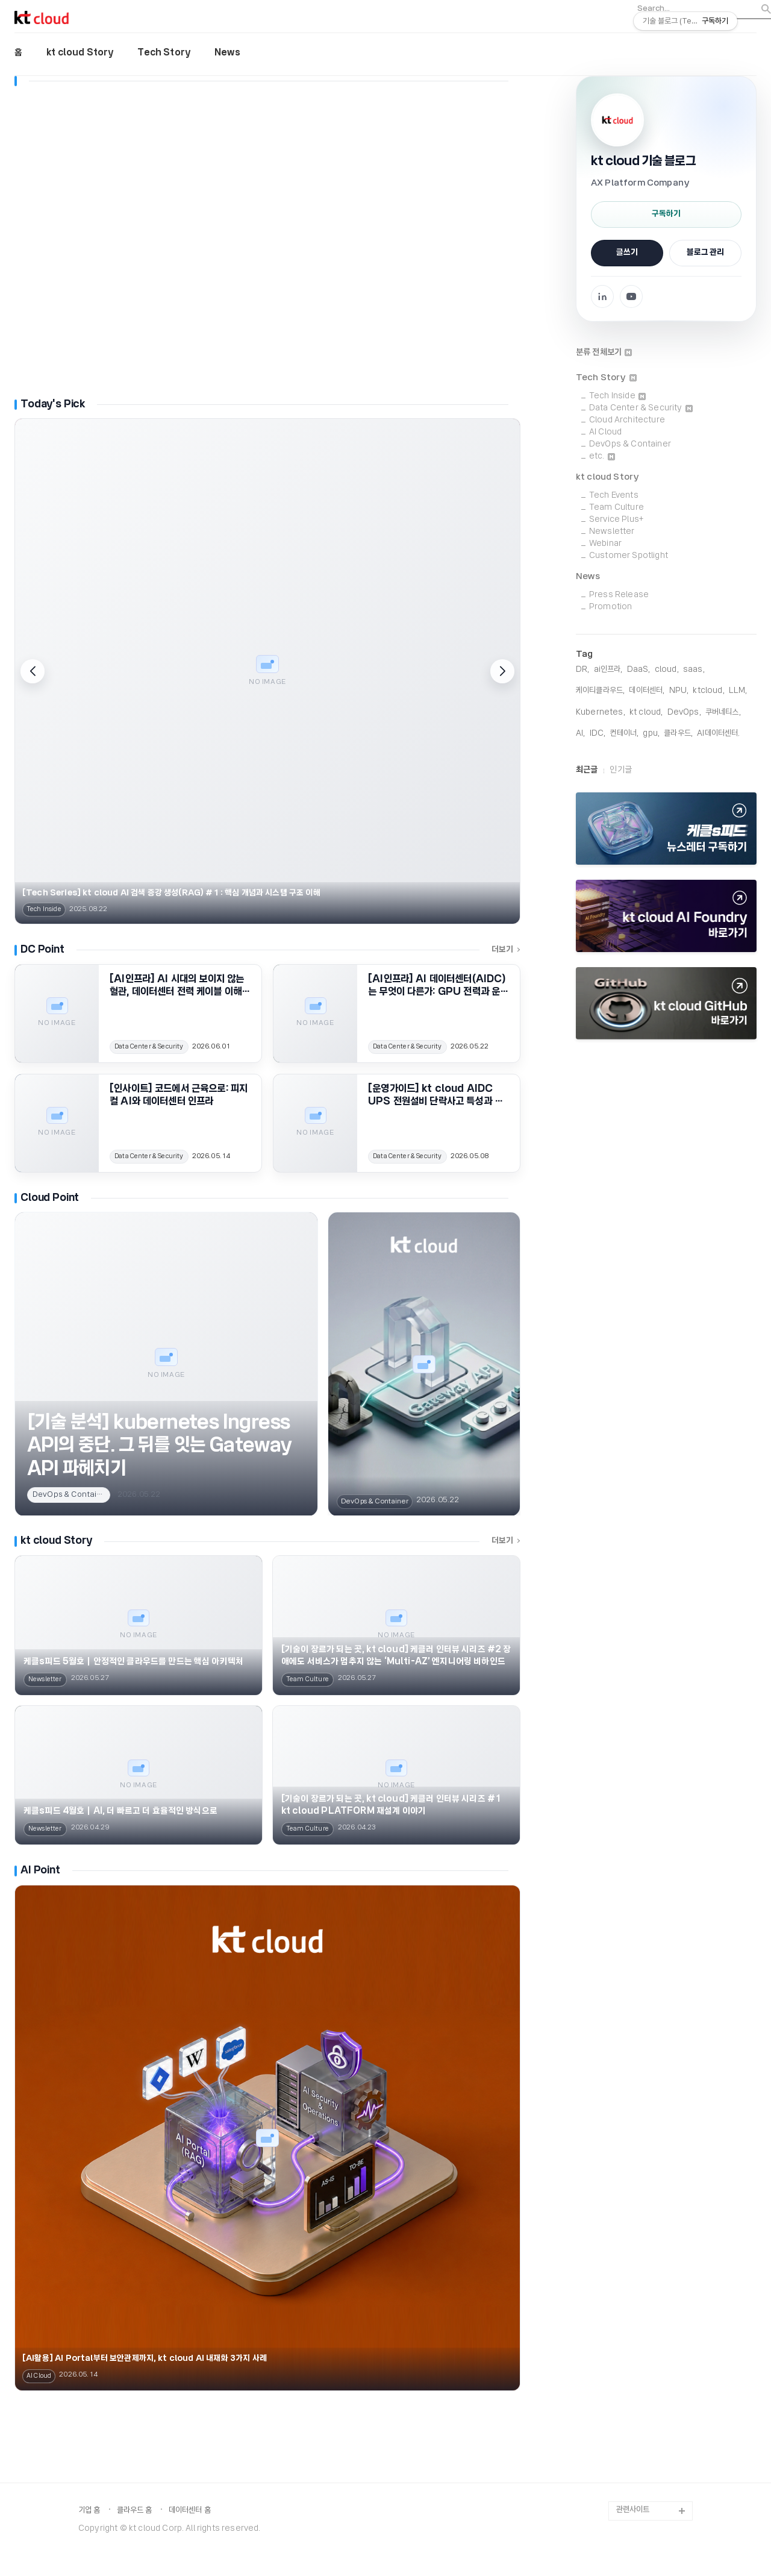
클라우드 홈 (134, 2510)
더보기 (506, 949)
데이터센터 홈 (190, 2510)
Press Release (619, 595)
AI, (580, 733)
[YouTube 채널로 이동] (631, 296)
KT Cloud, (646, 712)
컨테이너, (624, 733)
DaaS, (639, 669)
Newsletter (612, 531)
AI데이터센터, (718, 733)
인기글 (620, 770)
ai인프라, (608, 669)
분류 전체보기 (604, 352)
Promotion (610, 607)
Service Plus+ (616, 519)
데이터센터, (646, 690)
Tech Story (163, 53)
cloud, (667, 669)
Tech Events (613, 495)
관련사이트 (632, 2510)
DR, (582, 669)
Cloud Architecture (627, 420)
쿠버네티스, (723, 712)
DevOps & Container (630, 444)
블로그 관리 (705, 252)
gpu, (651, 733)
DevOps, (684, 712)
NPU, (679, 690)
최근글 (587, 770)
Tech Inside (617, 396)
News (227, 53)
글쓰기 (627, 252)
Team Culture (616, 507)
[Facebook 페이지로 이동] (602, 296)
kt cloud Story (79, 53)
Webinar (605, 543)
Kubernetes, (600, 712)
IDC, (598, 733)
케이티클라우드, (600, 690)
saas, (694, 669)
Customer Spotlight (628, 555)
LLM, (738, 690)
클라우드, (678, 733)
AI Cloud (605, 432)
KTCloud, (708, 690)
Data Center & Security (641, 408)
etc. (602, 456)
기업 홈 (89, 2510)
